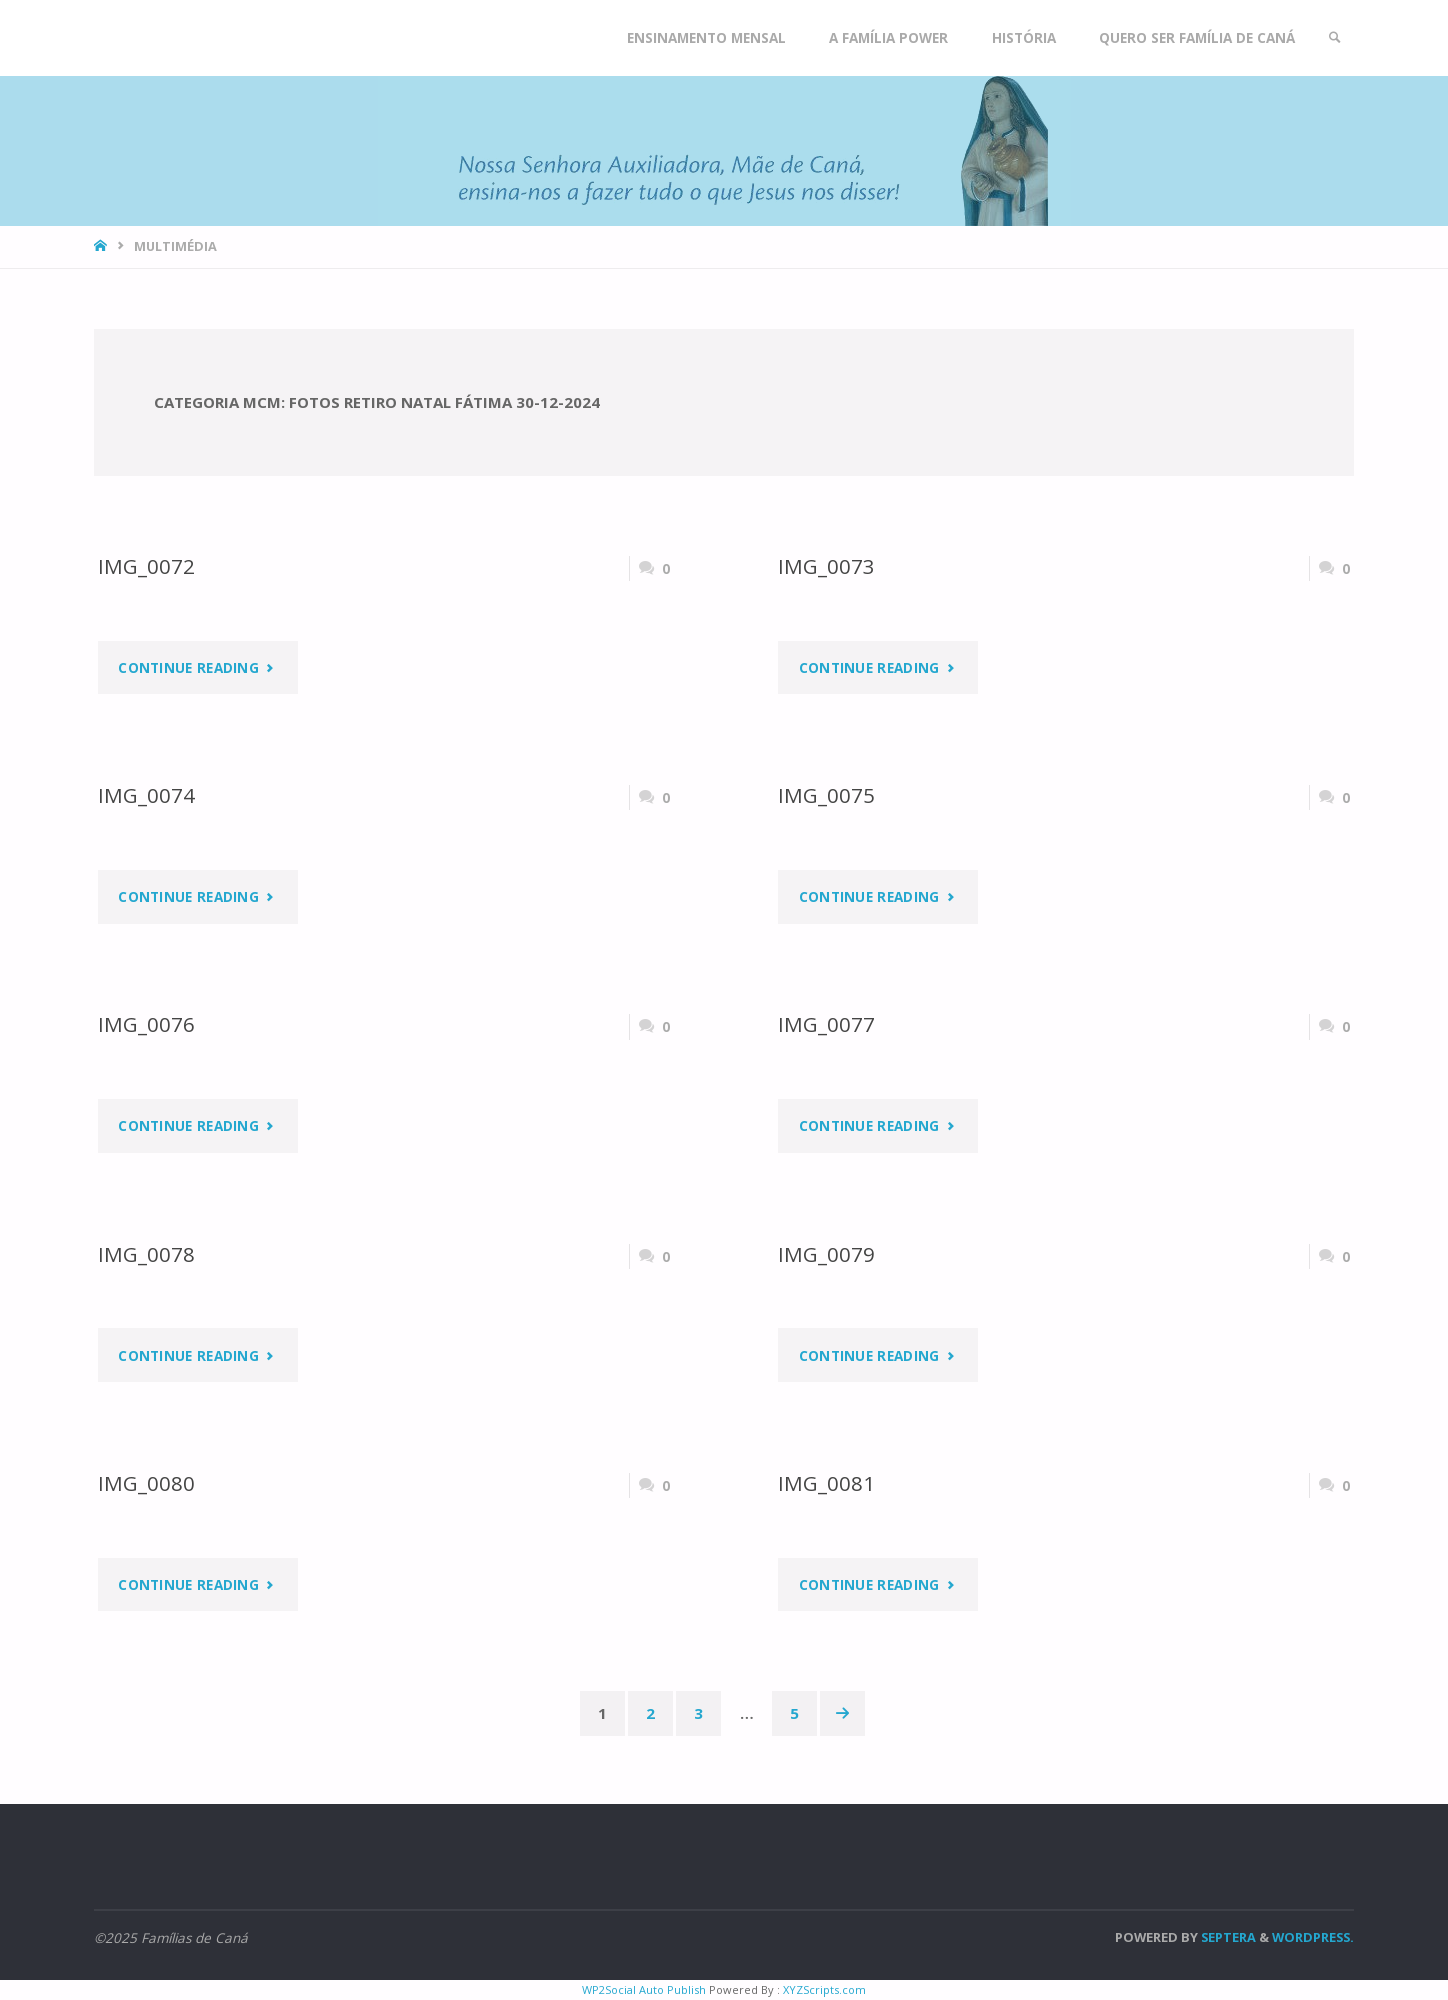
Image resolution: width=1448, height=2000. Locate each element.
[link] (1335, 38)
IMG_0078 (146, 1254)
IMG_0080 (146, 1483)
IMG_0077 (826, 1024)
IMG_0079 (826, 1254)
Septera (1227, 1937)
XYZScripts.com (824, 1989)
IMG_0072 (146, 566)
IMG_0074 (146, 795)
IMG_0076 (146, 1024)
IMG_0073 (826, 566)
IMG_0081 (826, 1483)
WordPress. (1313, 1937)
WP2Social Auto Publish (644, 1989)
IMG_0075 (826, 795)
